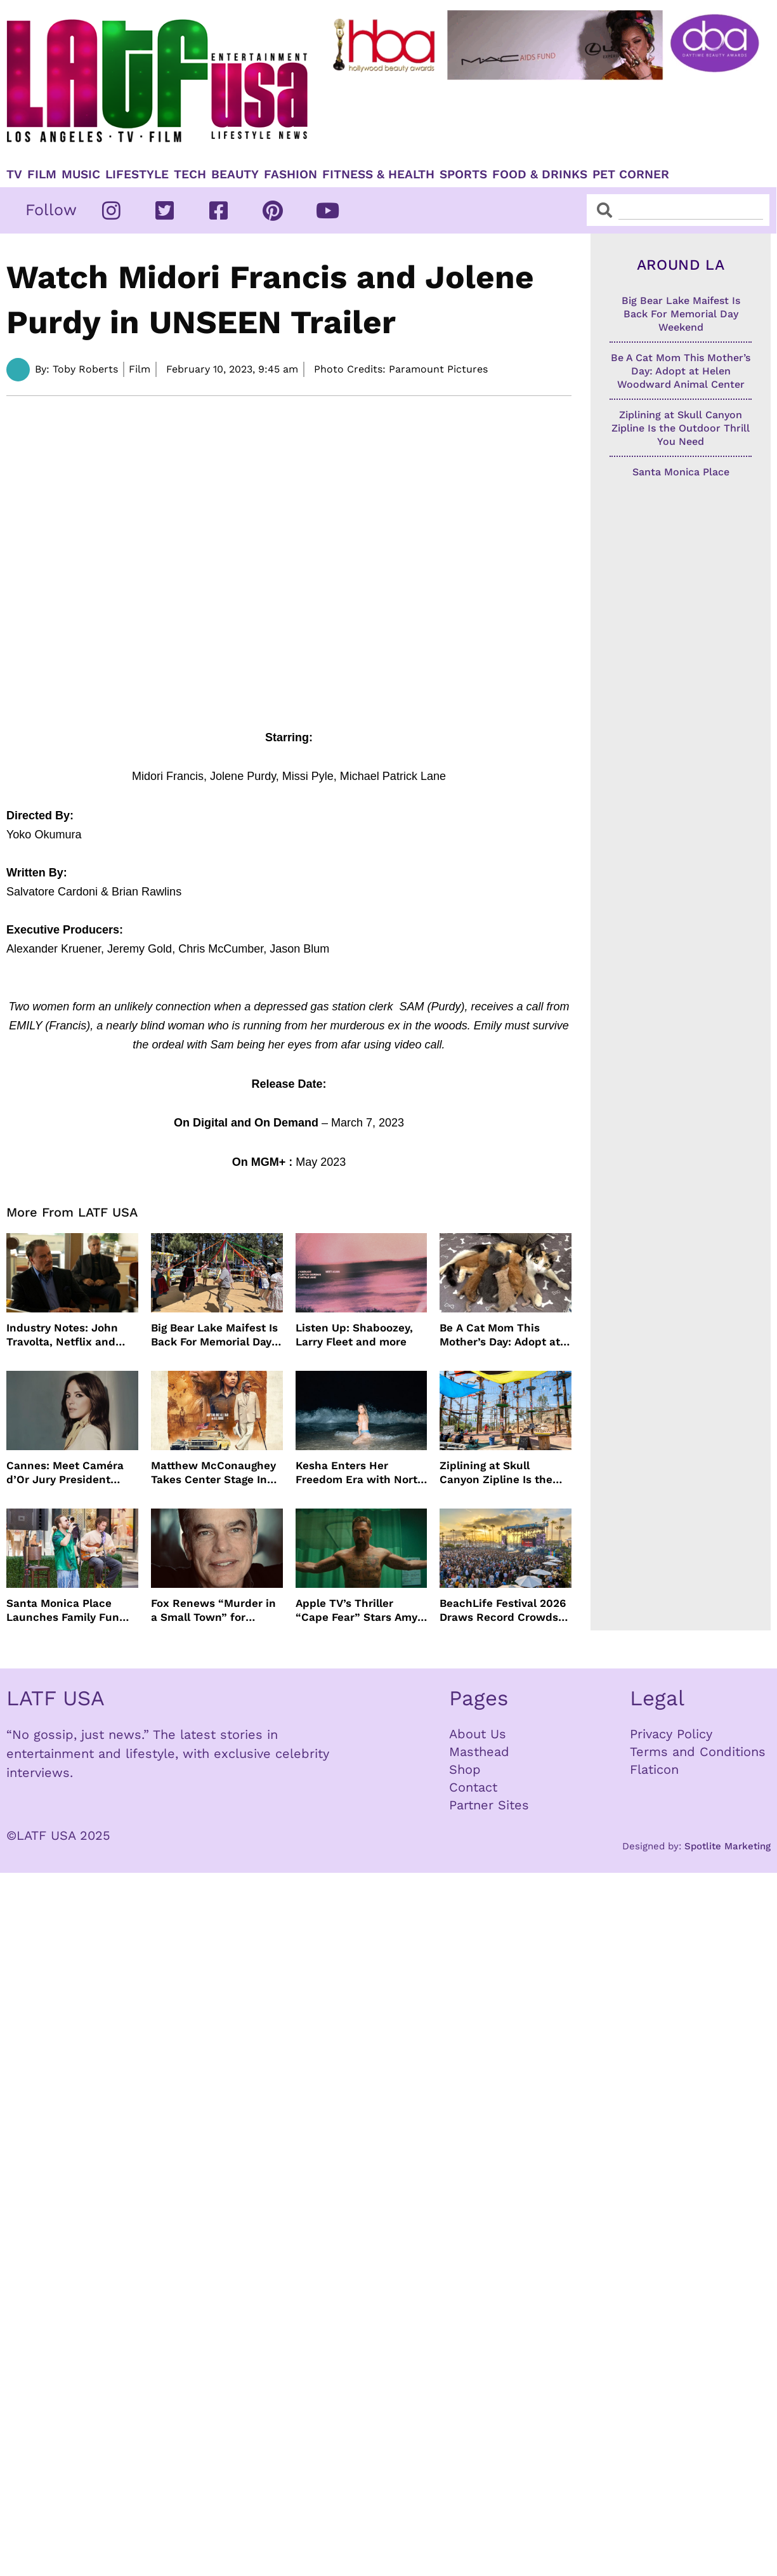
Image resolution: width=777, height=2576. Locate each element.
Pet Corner (630, 174)
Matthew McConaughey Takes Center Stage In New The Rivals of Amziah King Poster (213, 1472)
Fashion (290, 174)
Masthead (479, 1751)
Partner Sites (489, 1805)
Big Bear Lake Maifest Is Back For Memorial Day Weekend (214, 1335)
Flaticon (654, 1769)
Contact (473, 1787)
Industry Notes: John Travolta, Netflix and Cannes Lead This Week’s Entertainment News (65, 1335)
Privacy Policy (671, 1733)
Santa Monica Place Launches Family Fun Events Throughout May (69, 1610)
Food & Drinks (539, 174)
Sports (463, 174)
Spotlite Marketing (727, 1846)
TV (14, 174)
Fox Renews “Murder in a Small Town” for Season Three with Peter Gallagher (213, 1610)
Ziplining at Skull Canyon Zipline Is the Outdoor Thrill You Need (503, 1472)
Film (41, 174)
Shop (465, 1769)
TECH (190, 174)
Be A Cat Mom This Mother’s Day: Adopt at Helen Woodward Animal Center (505, 1335)
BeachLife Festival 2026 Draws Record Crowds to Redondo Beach (503, 1610)
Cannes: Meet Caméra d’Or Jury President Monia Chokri (65, 1472)
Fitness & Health (378, 174)
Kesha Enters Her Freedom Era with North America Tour (360, 1472)
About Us (477, 1733)
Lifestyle (137, 174)
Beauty (235, 174)
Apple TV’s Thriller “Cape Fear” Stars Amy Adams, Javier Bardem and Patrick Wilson (356, 1610)
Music (81, 174)
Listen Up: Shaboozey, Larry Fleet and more (354, 1334)
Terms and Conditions (698, 1751)
